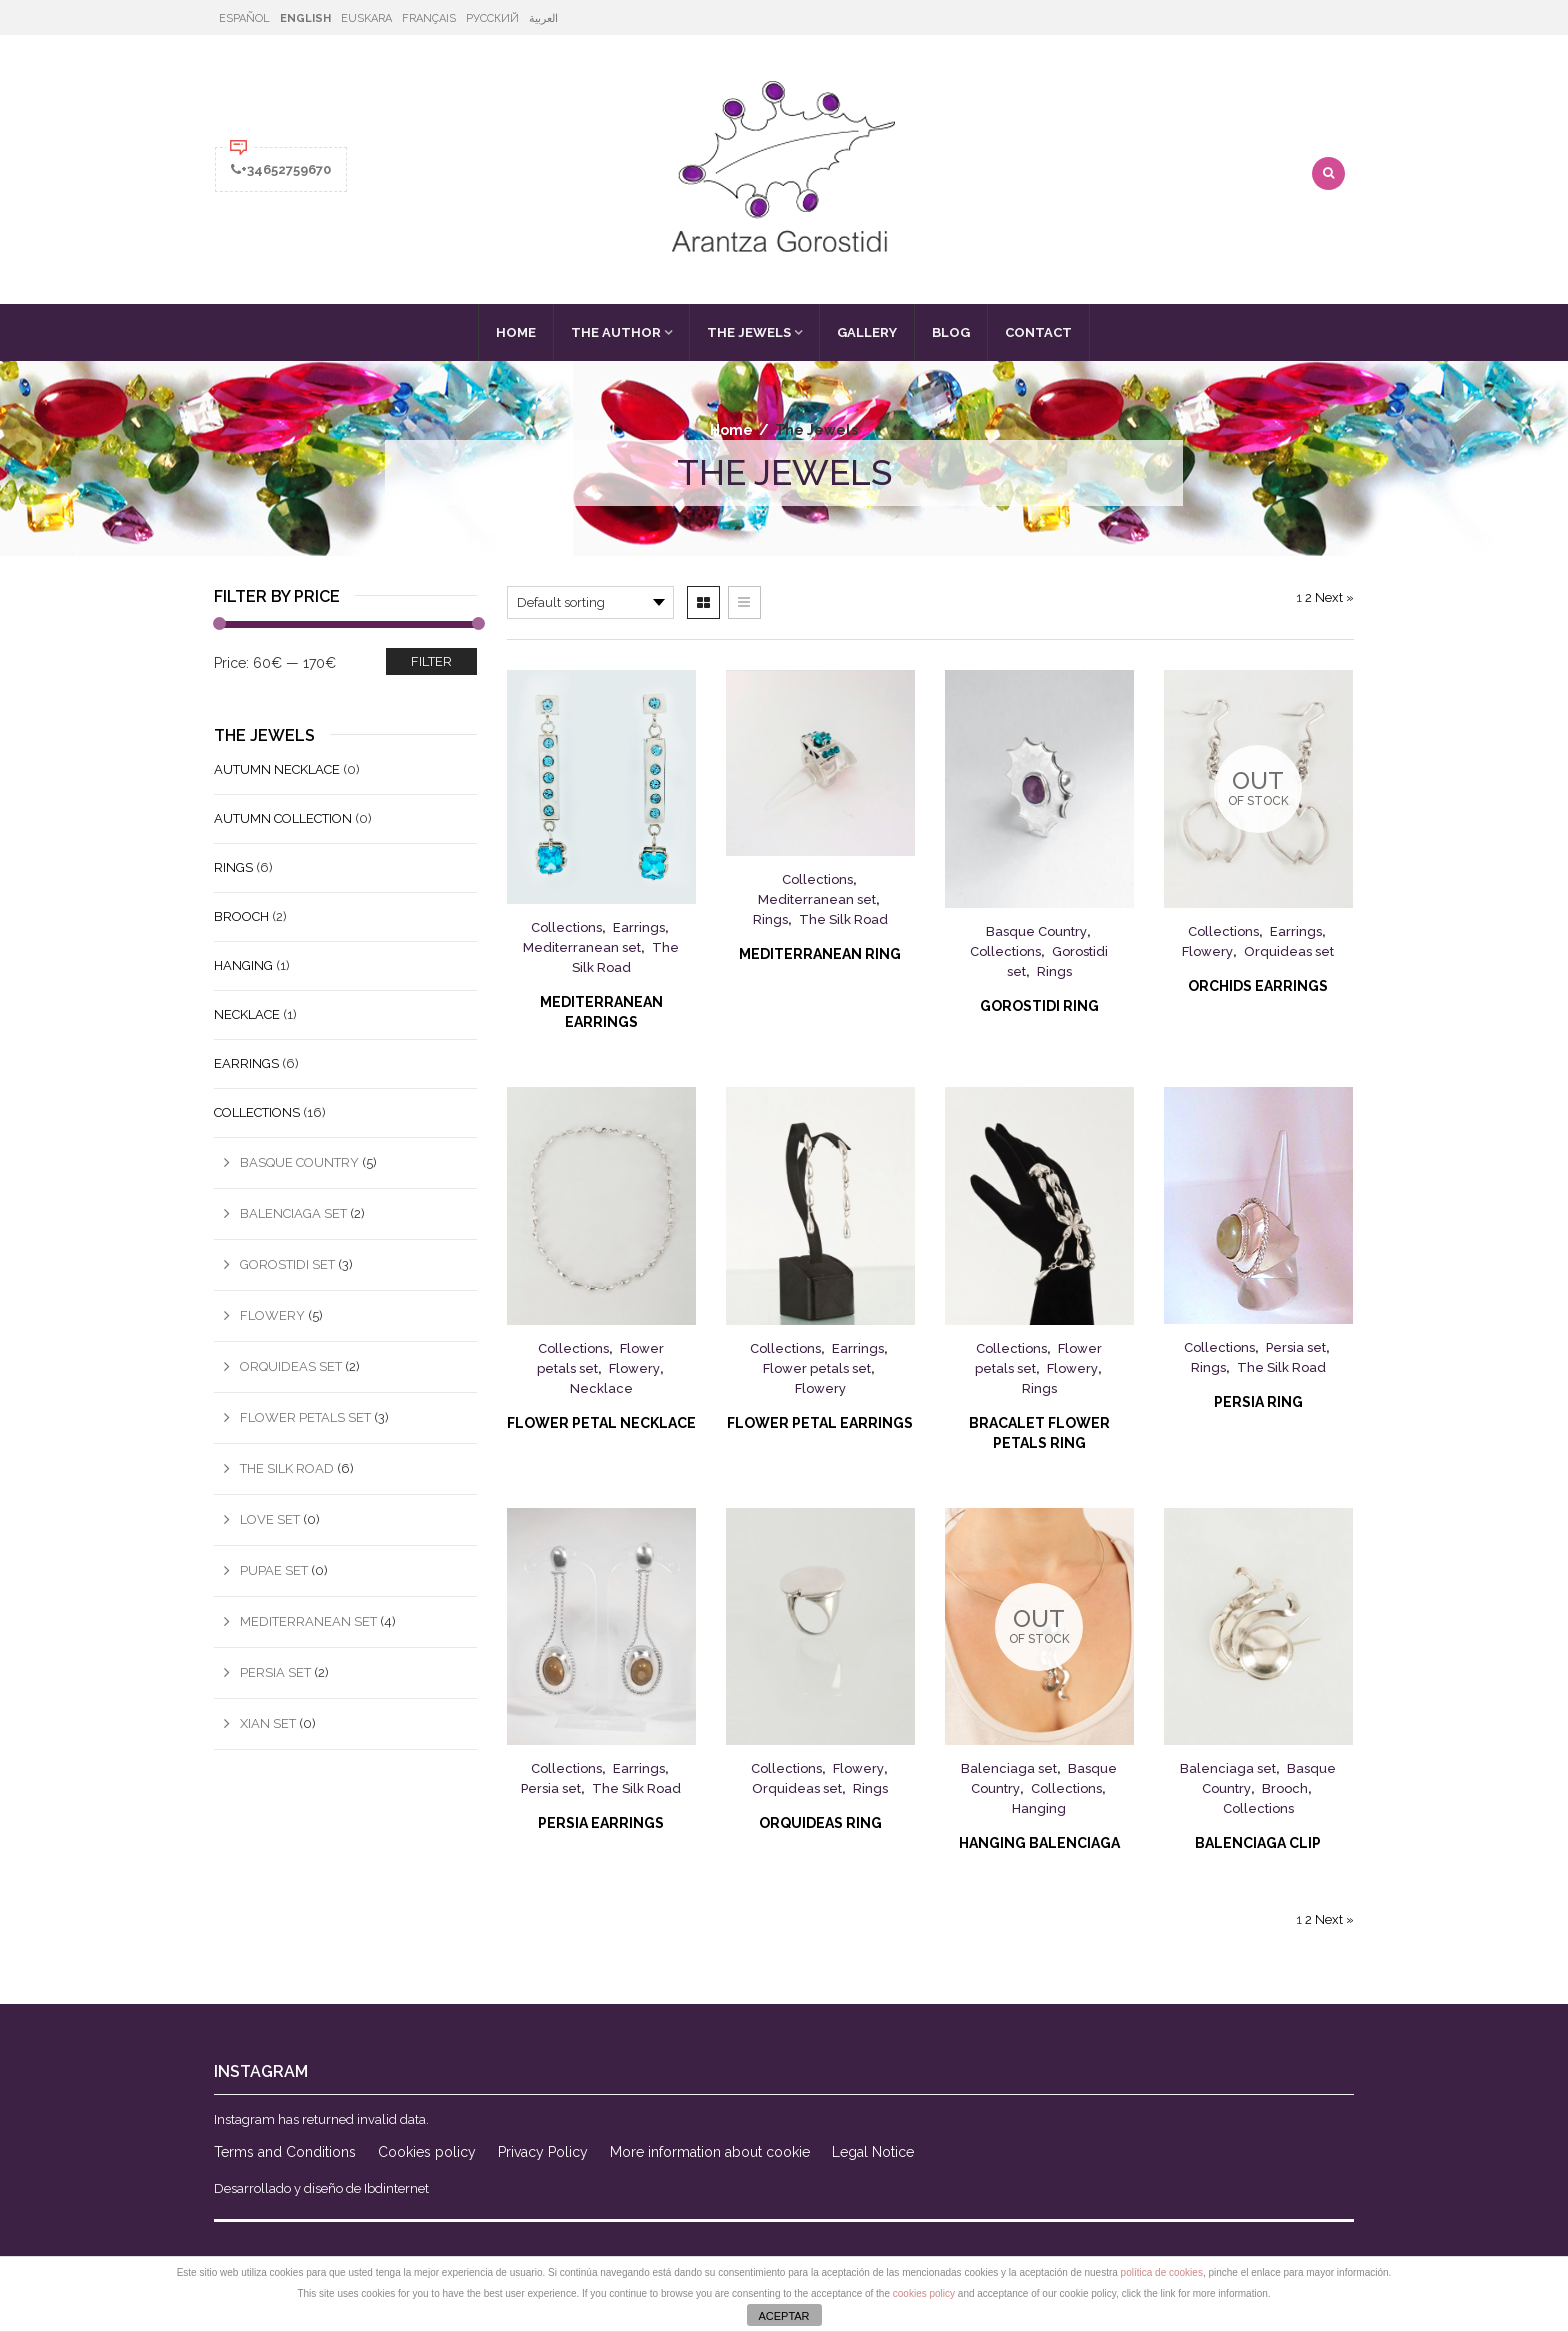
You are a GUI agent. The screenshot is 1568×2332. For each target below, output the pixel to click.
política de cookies (1162, 2272)
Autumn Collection (283, 818)
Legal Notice (873, 2152)
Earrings (639, 927)
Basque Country (1036, 931)
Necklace (601, 1388)
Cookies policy (427, 2152)
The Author (616, 332)
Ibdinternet (396, 2188)
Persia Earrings (601, 1823)
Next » (1334, 597)
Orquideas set (1289, 951)
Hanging (1039, 1808)
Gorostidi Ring (1039, 1006)
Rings (770, 919)
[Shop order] (590, 602)
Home (516, 332)
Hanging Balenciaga (1039, 1843)
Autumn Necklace (277, 769)
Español (244, 18)
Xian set (268, 1723)
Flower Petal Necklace (601, 1423)
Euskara (366, 18)
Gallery (867, 332)
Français (429, 18)
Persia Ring (1258, 1402)
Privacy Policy (543, 2152)
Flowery (1207, 951)
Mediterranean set (582, 947)
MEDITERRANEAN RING (820, 954)
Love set (270, 1519)
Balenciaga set (1009, 1768)
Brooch (1285, 1788)
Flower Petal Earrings (820, 1423)
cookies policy (924, 2293)
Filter (431, 661)
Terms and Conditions (285, 2152)
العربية (543, 18)
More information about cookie (710, 2152)
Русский (492, 18)
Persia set (1296, 1347)
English (305, 18)
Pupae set (274, 1570)
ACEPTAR (783, 2316)
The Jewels (749, 332)
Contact (1038, 332)
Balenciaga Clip (1258, 1843)
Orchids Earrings (1258, 986)
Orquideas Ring (820, 1823)
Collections (566, 927)
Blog (951, 332)
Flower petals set (817, 1368)
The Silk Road (843, 919)
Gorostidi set (287, 1264)
